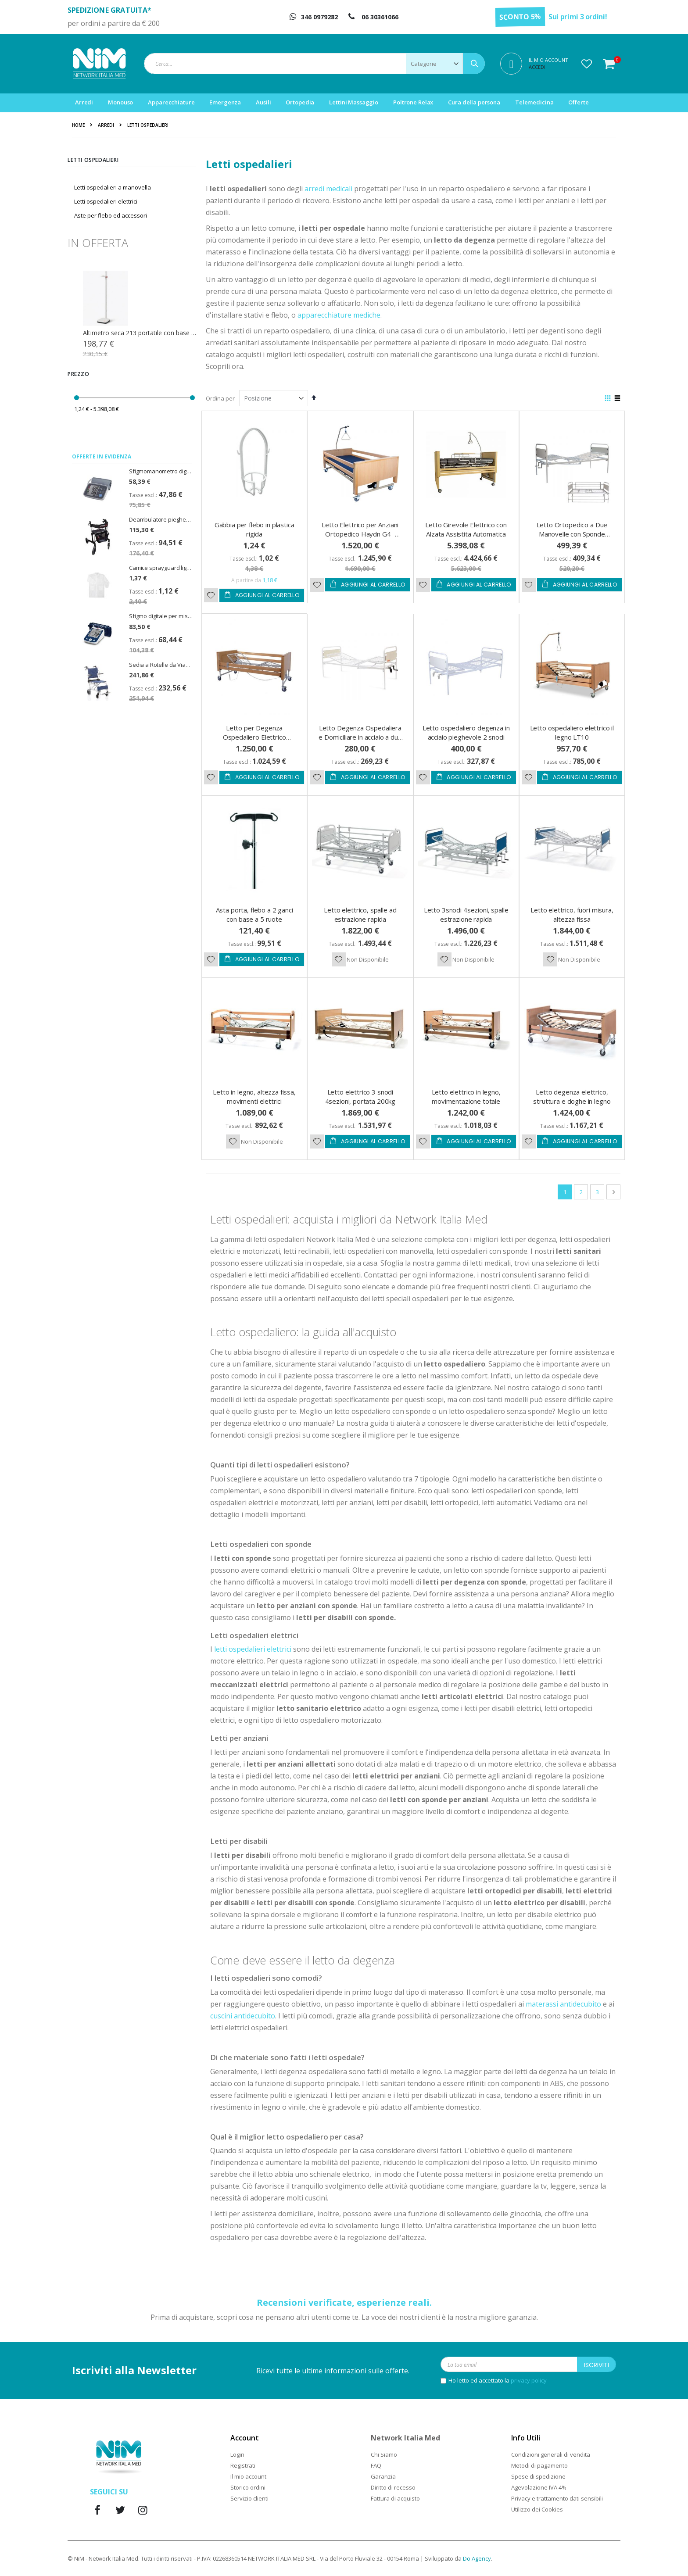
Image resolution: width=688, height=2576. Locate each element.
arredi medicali (328, 188)
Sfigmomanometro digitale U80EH (161, 471)
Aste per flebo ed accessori (110, 215)
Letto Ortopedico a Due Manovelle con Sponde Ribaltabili (572, 533)
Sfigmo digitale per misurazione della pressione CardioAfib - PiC (161, 616)
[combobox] (314, 63)
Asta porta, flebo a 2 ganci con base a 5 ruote (254, 914)
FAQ (376, 2465)
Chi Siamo (384, 2454)
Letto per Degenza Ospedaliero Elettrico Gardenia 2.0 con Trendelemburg (254, 741)
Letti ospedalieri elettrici (105, 201)
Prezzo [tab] (79, 374)
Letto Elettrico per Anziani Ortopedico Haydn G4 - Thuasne (360, 533)
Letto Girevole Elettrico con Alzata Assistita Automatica (466, 529)
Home (78, 125)
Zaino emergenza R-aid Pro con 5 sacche (139, 333)
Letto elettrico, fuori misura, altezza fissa (571, 914)
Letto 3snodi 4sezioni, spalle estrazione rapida (466, 914)
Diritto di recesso (393, 2487)
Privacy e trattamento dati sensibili (557, 2498)
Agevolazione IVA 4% (538, 2487)
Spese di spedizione (538, 2476)
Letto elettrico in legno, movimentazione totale (466, 1097)
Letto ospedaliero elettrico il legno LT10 (572, 732)
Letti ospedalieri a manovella (112, 187)
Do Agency (477, 2558)
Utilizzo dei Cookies (537, 2509)
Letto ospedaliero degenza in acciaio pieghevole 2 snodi (466, 732)
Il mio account (248, 2476)
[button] (586, 63)
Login (237, 2454)
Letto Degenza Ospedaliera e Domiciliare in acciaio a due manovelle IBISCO (360, 737)
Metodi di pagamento (539, 2465)
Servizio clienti (249, 2498)
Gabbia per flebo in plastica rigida (254, 529)
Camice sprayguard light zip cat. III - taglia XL (161, 568)
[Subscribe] (596, 2364)
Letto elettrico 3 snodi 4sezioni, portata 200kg (360, 1097)
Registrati (242, 2465)
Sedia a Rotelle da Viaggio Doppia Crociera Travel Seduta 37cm (161, 665)
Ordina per (220, 398)
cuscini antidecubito (242, 2016)
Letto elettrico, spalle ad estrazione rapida (360, 914)
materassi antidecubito (563, 2004)
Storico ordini (247, 2487)
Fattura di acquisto (395, 2498)
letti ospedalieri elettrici (252, 1649)
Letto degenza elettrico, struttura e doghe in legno (571, 1097)
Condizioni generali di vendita (550, 2454)
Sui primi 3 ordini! (577, 16)
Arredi (106, 125)
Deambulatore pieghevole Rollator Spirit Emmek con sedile (161, 519)
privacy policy (529, 2380)
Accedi (537, 67)
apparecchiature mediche (338, 315)
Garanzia (383, 2476)
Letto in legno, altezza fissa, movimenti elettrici (254, 1097)
